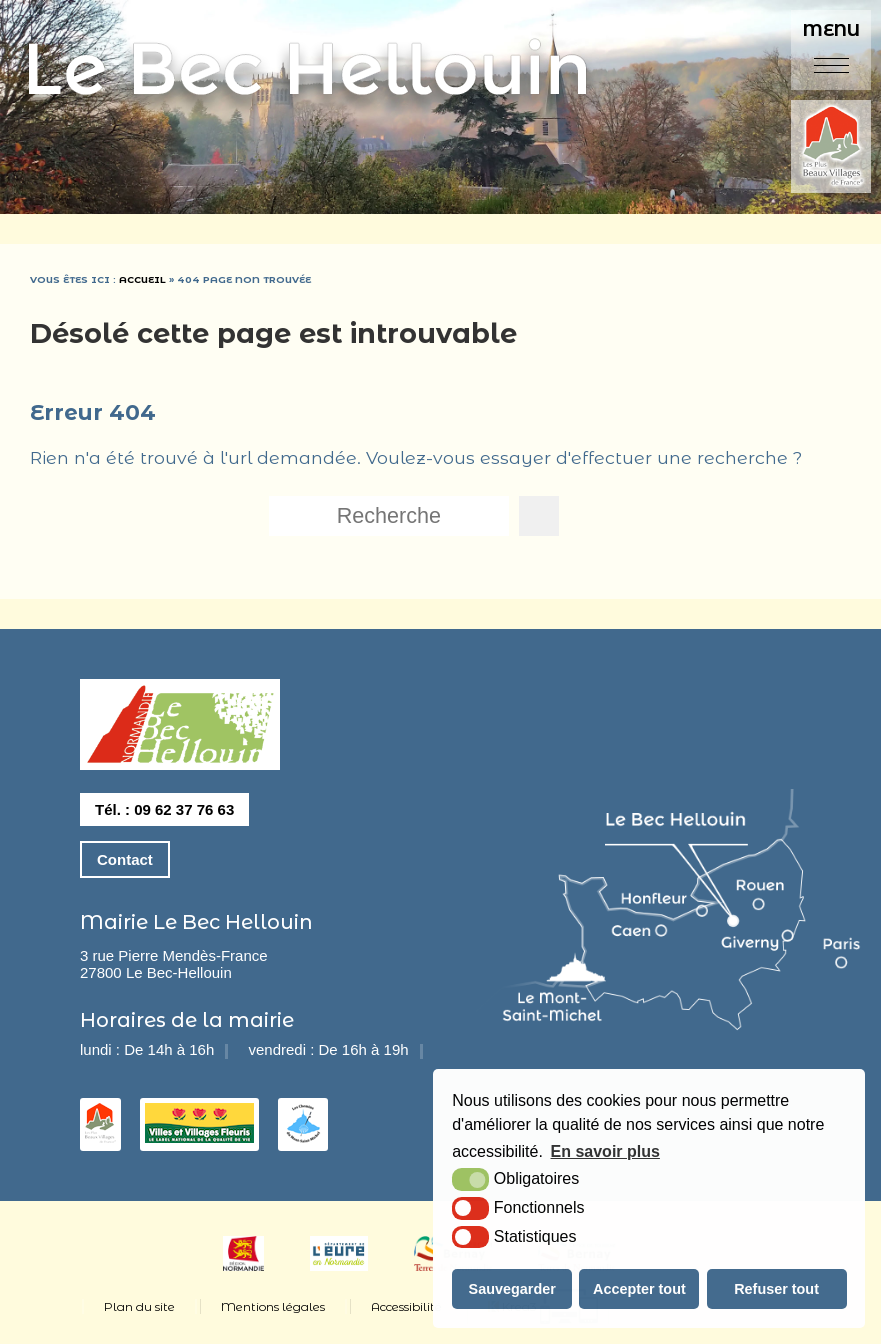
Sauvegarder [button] (512, 1289)
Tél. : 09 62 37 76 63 (164, 809)
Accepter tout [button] (639, 1289)
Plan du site (139, 1306)
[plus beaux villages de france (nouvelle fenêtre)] (831, 148)
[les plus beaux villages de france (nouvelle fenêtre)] (100, 1137)
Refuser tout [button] (776, 1289)
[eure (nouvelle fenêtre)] (339, 1265)
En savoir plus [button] (605, 1151)
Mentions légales (273, 1306)
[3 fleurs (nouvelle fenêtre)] (199, 1137)
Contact (125, 859)
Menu (831, 30)
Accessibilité (406, 1306)
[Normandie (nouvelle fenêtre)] (244, 1265)
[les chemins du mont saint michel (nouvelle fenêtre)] (303, 1137)
